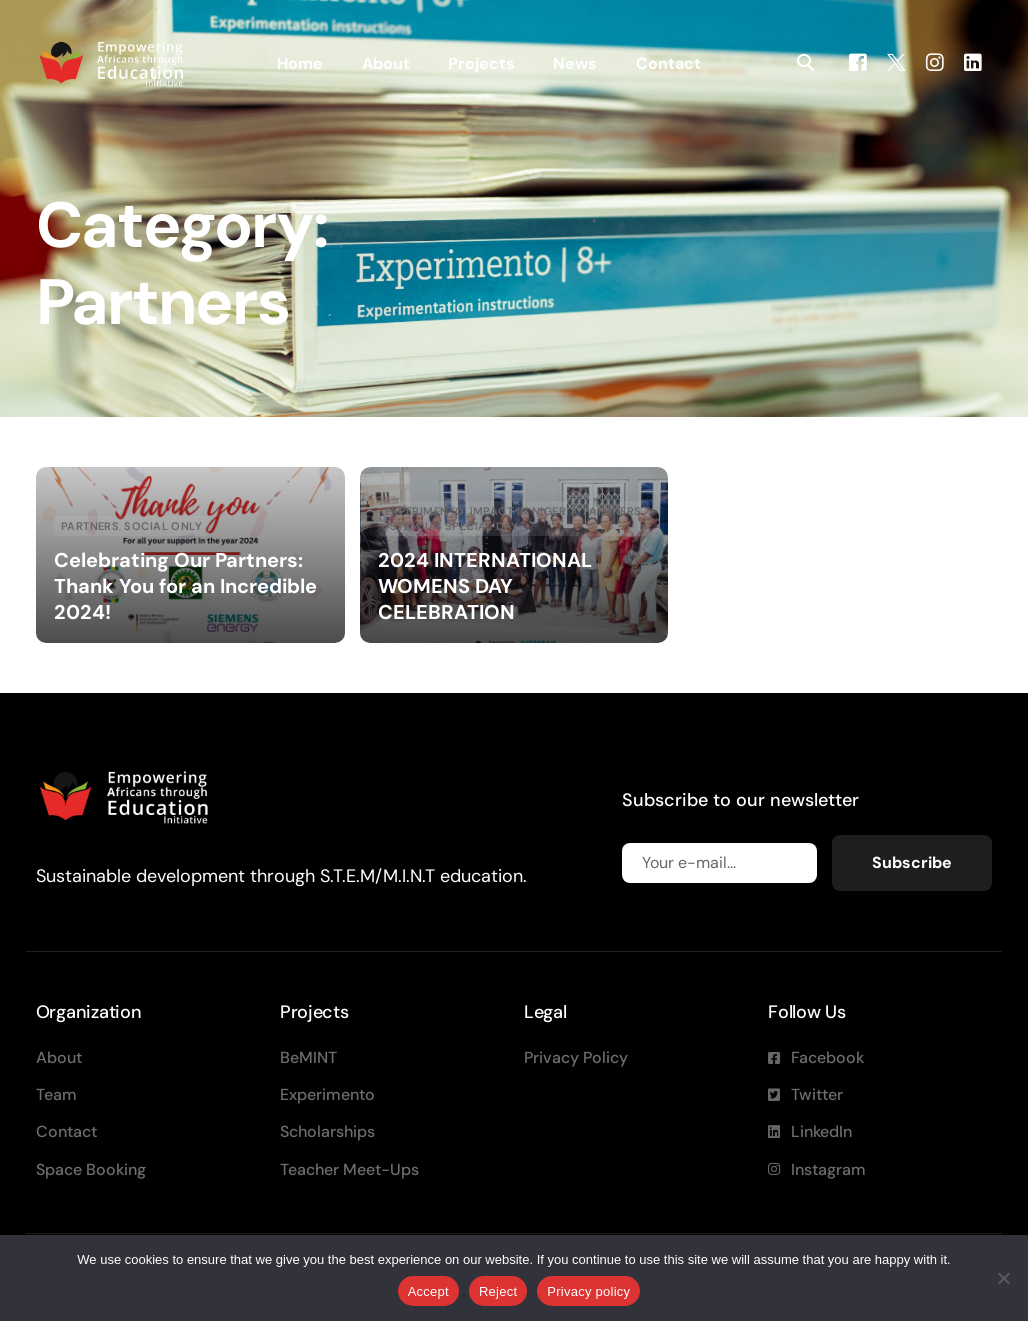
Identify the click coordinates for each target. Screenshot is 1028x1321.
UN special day (471, 526)
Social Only (163, 526)
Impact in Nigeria (524, 511)
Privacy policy (588, 1291)
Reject (498, 1291)
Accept (428, 1291)
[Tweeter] (896, 61)
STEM (405, 526)
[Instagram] (935, 61)
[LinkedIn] (973, 61)
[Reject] (1003, 1278)
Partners (90, 526)
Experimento (425, 511)
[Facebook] (858, 61)
